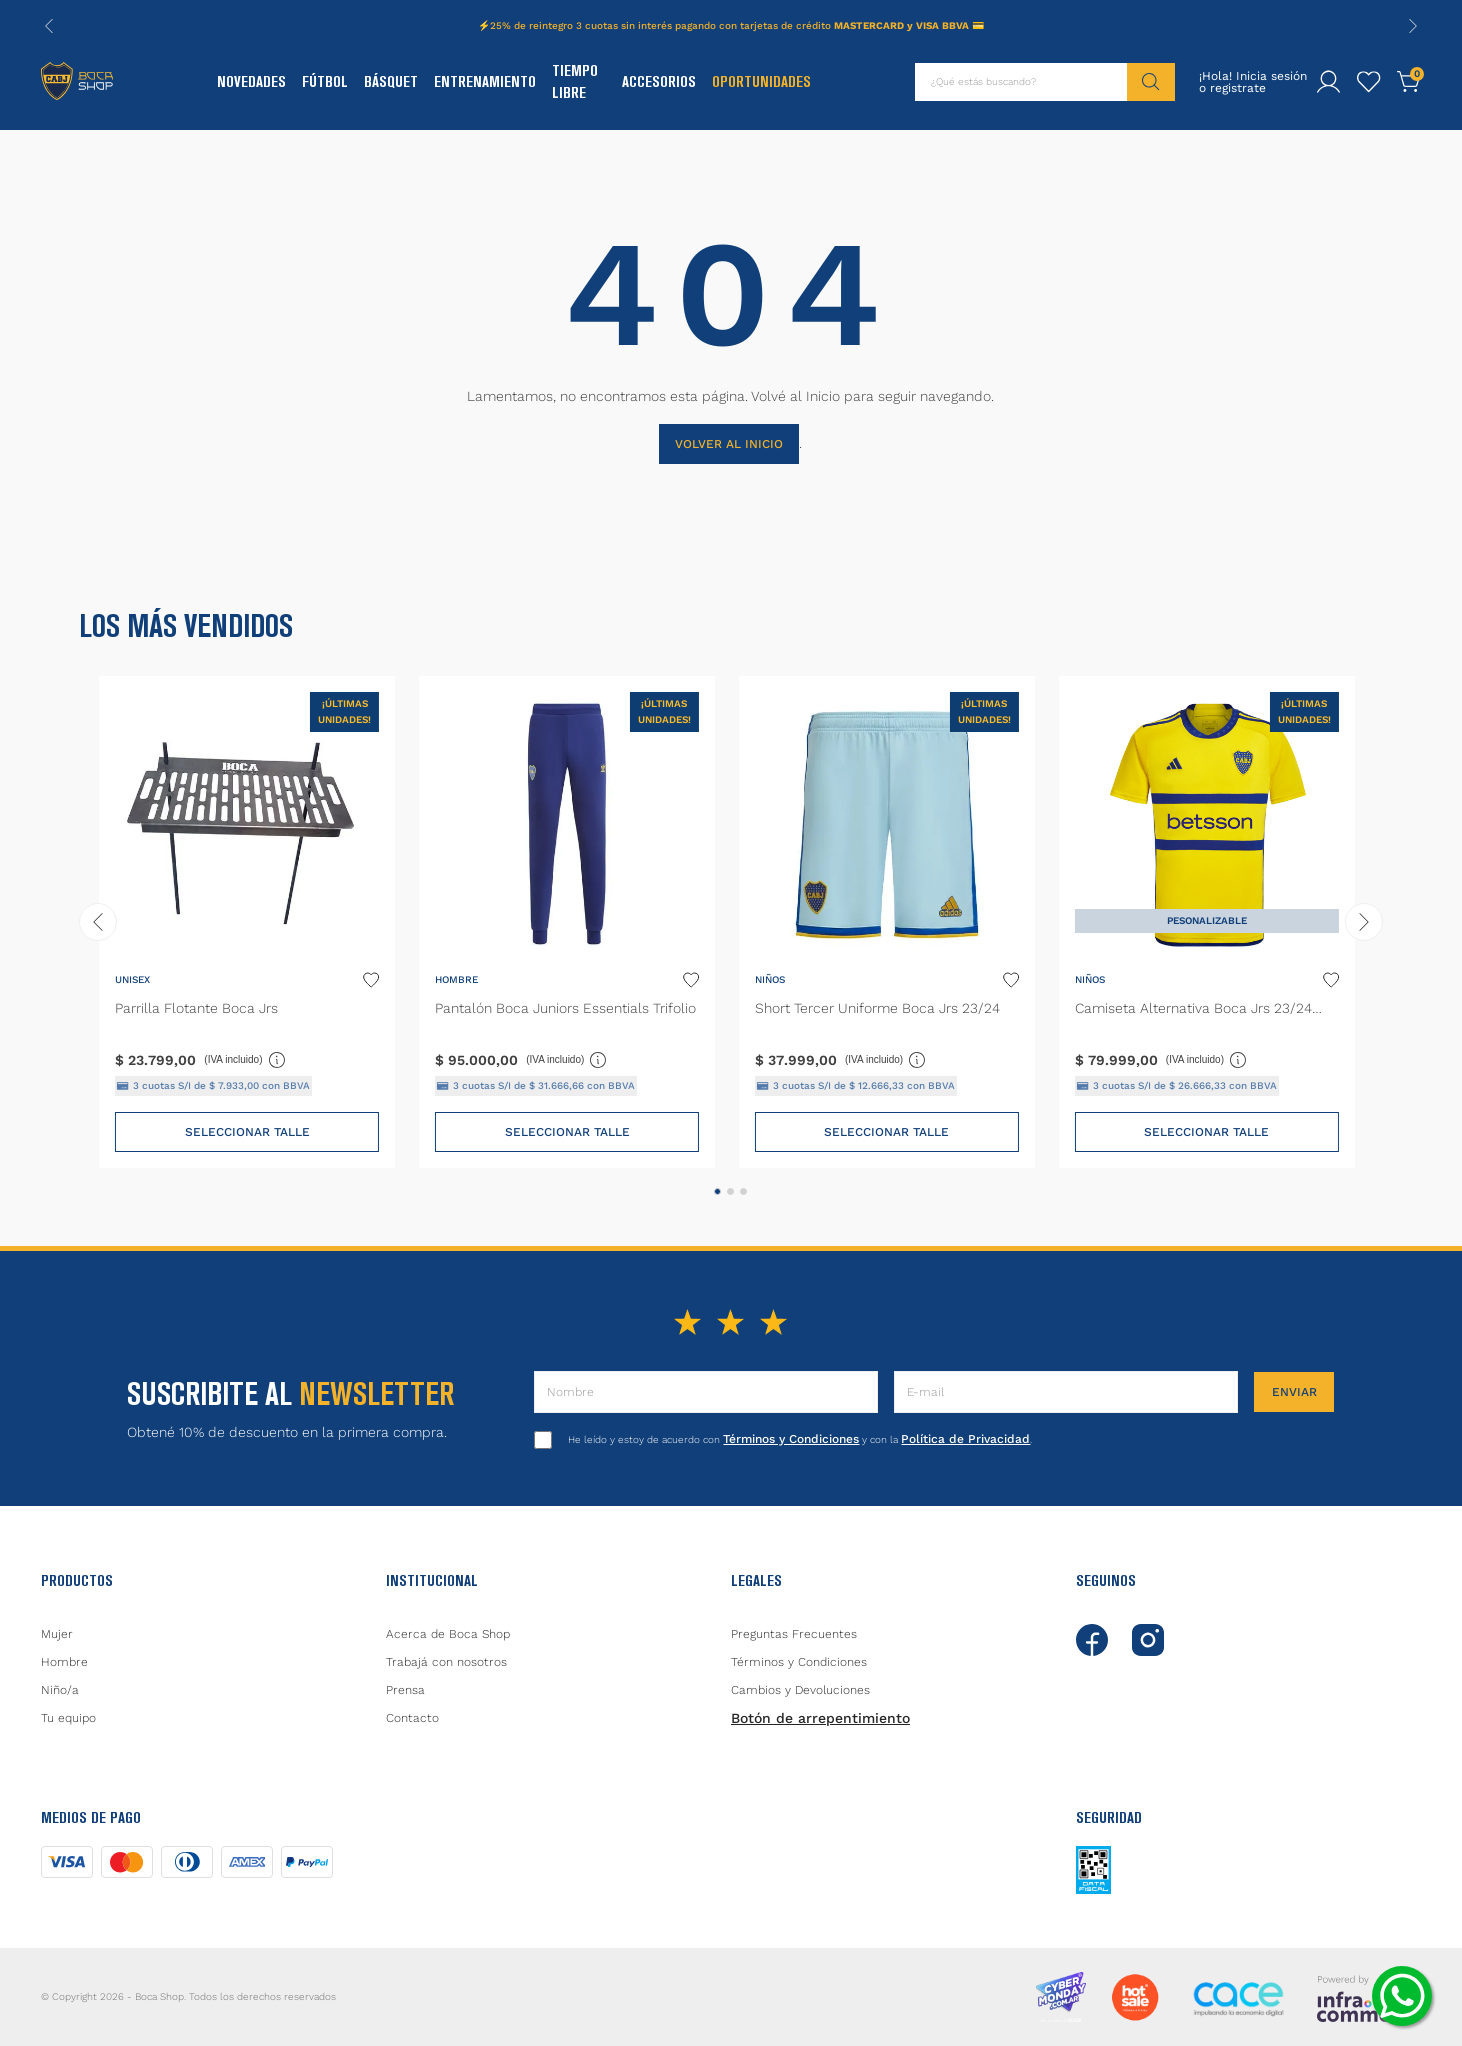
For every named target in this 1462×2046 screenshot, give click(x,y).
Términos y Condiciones (791, 1439)
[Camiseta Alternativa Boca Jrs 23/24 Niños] (1207, 922)
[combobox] (1045, 82)
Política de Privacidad (965, 1439)
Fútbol (325, 81)
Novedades (251, 81)
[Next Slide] (1413, 26)
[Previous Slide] (49, 26)
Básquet (391, 81)
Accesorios (659, 81)
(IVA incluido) (245, 1059)
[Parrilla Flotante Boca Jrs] (247, 922)
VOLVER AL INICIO (729, 444)
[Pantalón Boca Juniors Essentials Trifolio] (567, 922)
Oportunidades (761, 81)
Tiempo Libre (575, 81)
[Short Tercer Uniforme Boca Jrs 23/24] (887, 922)
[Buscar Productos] (1151, 82)
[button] (717, 1191)
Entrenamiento (485, 81)
